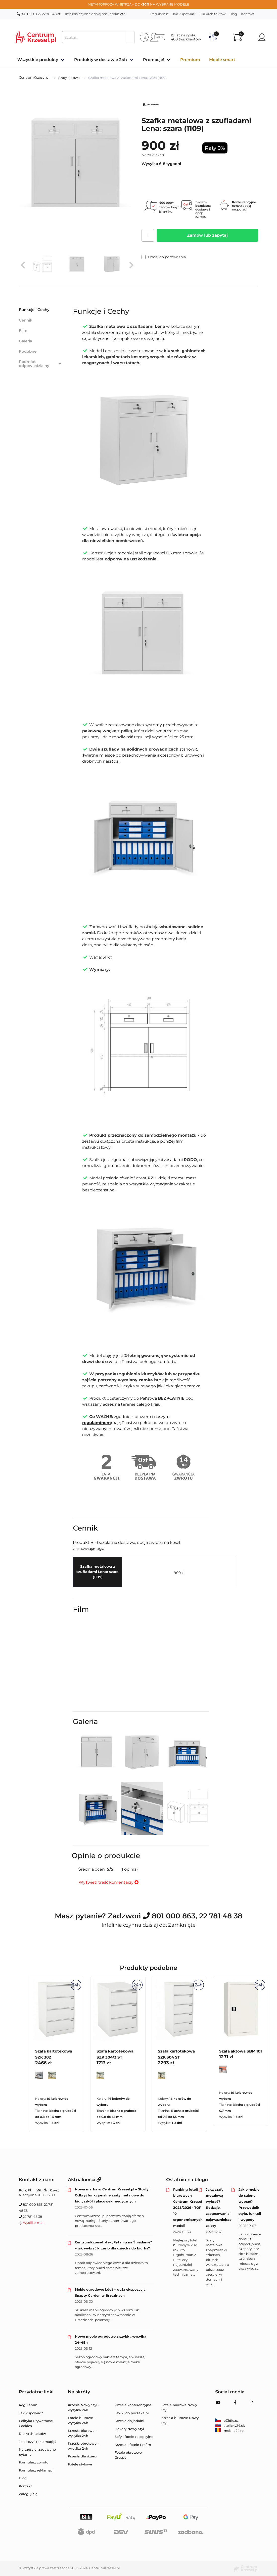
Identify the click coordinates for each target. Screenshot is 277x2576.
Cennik (25, 320)
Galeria (25, 341)
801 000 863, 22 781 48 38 (39, 14)
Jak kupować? (184, 14)
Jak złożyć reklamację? (37, 2442)
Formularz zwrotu (34, 2462)
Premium (190, 59)
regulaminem (96, 1422)
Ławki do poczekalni (132, 2413)
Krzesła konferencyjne (133, 2405)
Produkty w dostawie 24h (100, 59)
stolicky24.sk (230, 2426)
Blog (233, 14)
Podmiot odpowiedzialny (40, 364)
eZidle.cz (227, 2421)
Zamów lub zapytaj (207, 235)
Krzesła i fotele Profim (133, 2445)
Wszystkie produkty (37, 59)
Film (23, 330)
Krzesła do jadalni (129, 2421)
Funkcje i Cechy (34, 309)
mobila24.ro (229, 2431)
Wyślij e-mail (33, 2223)
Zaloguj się (28, 2494)
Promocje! (153, 59)
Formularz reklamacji (37, 2470)
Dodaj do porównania (164, 257)
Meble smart (222, 59)
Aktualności (84, 2179)
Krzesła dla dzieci (82, 2456)
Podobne (27, 351)
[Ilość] (148, 235)
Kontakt (247, 14)
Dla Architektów (212, 14)
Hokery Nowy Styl (129, 2429)
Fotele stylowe (80, 2464)
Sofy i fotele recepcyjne (134, 2437)
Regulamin (159, 14)
